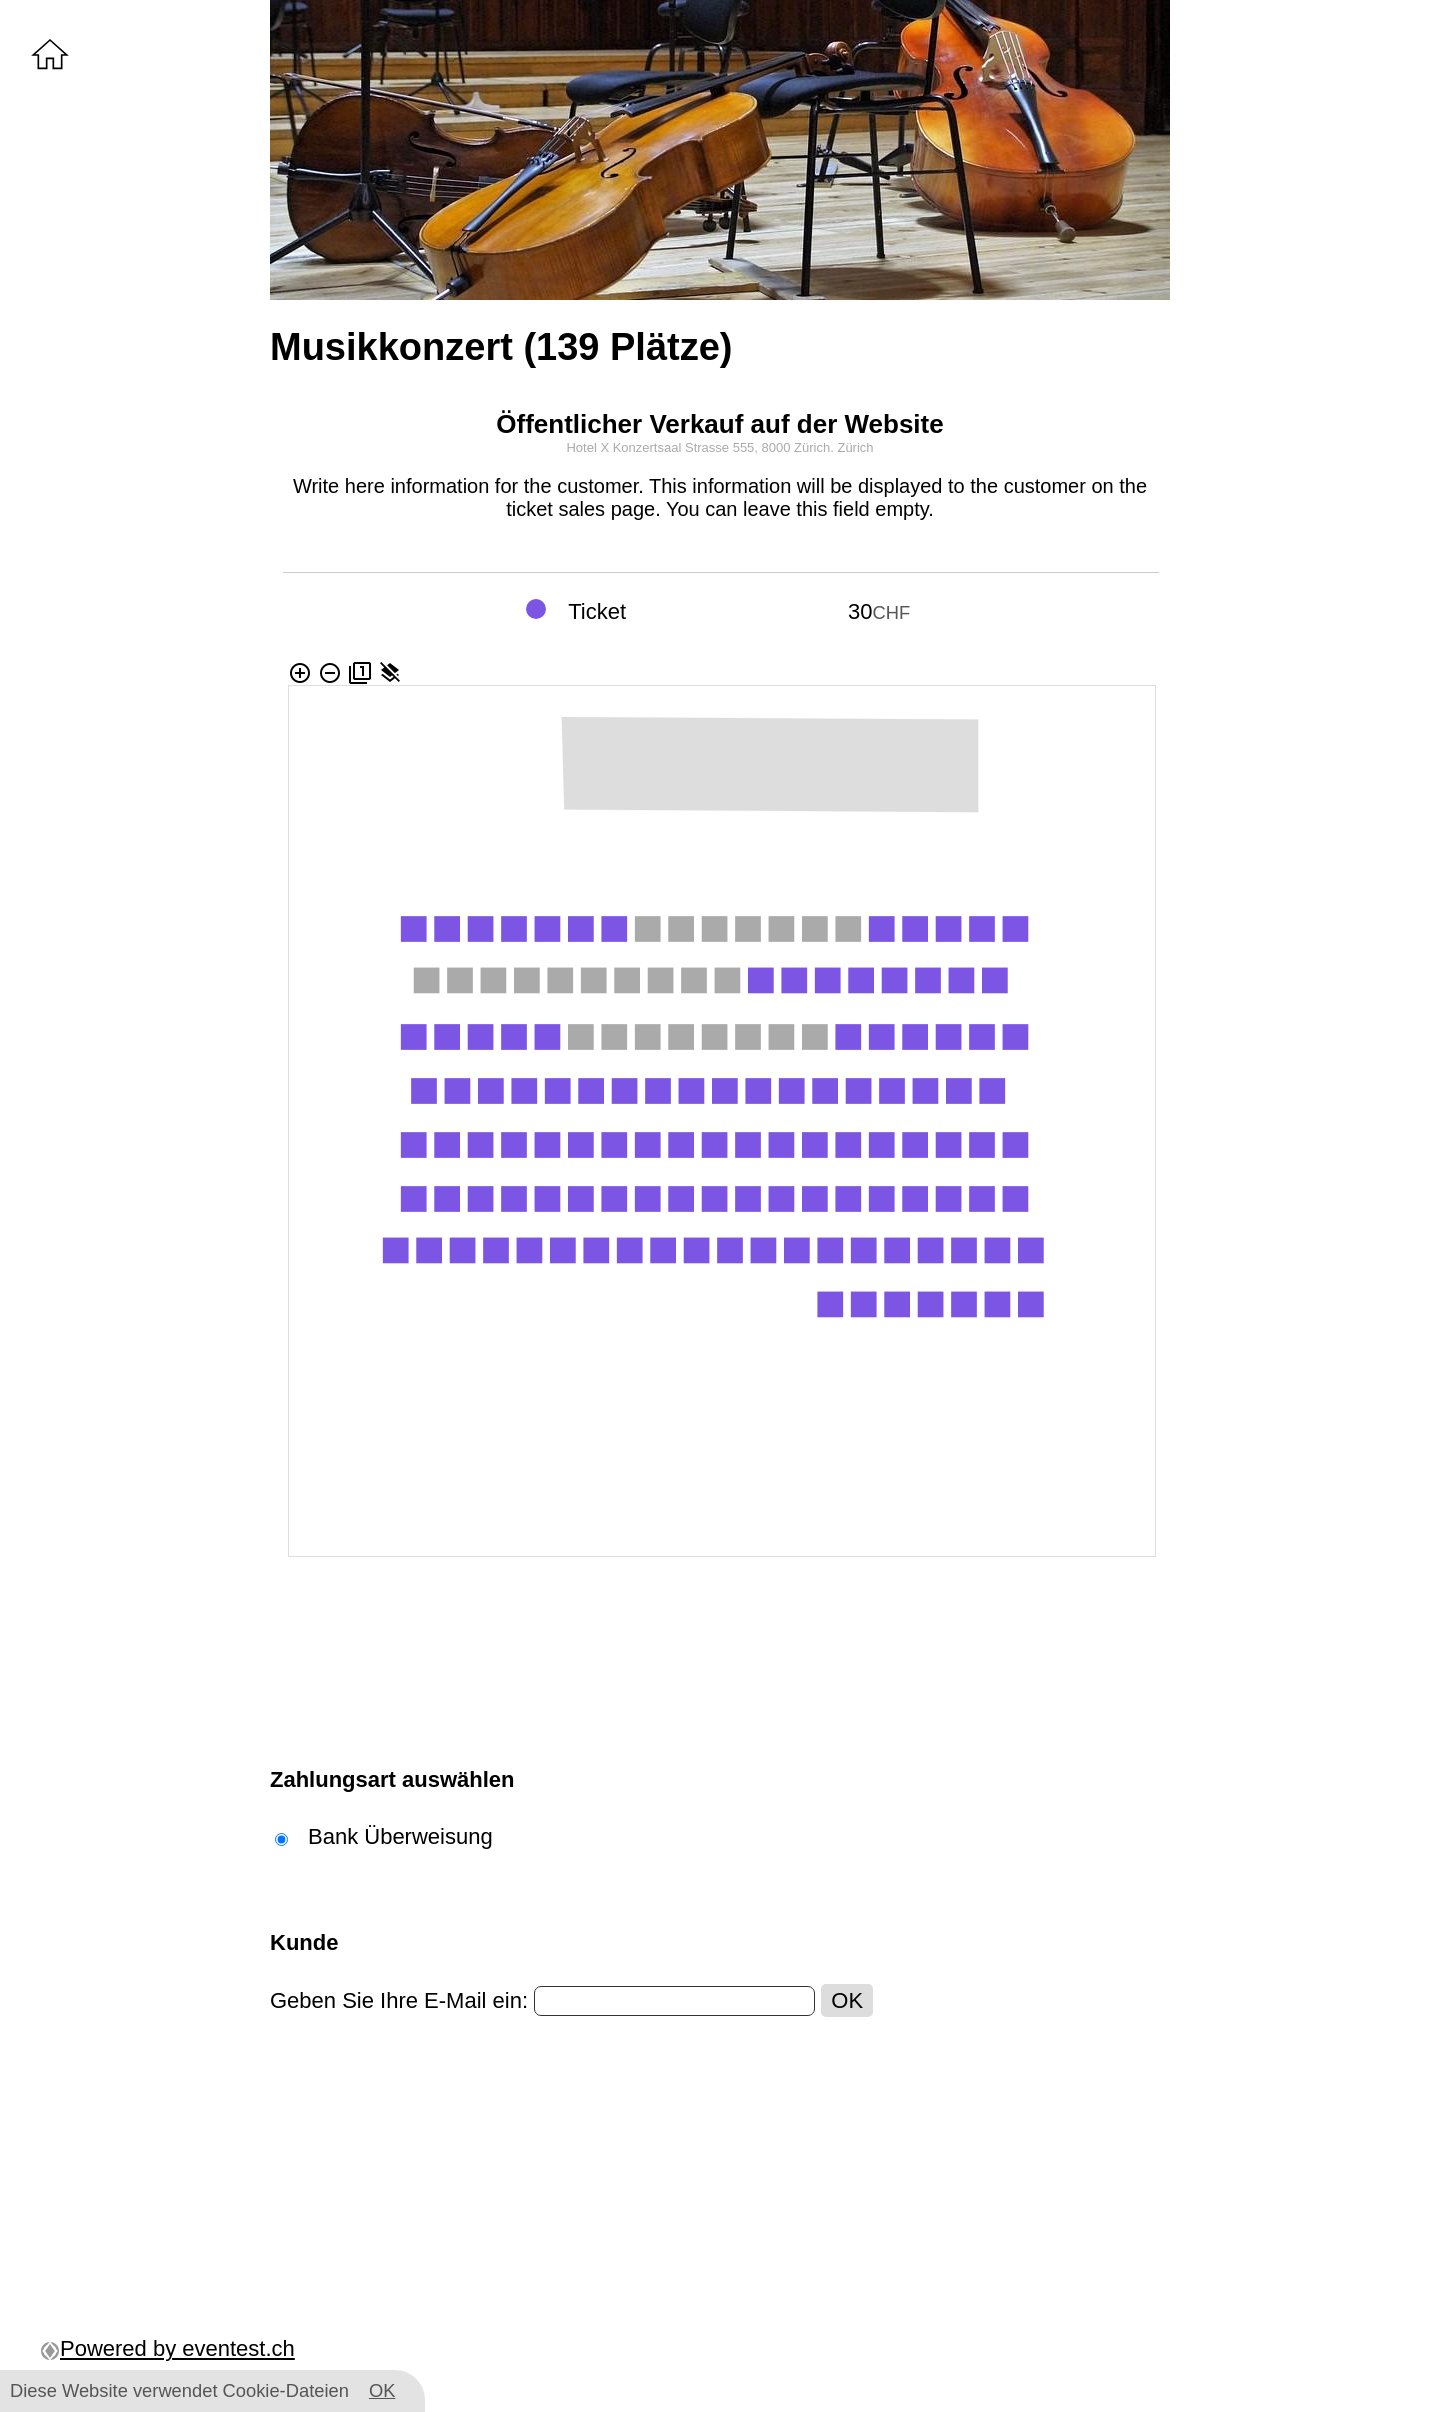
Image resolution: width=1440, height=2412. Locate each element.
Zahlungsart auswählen (392, 1779)
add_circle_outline (300, 673)
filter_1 (360, 673)
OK (847, 2000)
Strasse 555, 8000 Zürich (757, 447)
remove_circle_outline (330, 673)
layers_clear (390, 673)
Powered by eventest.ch (167, 2348)
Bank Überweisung (400, 1836)
